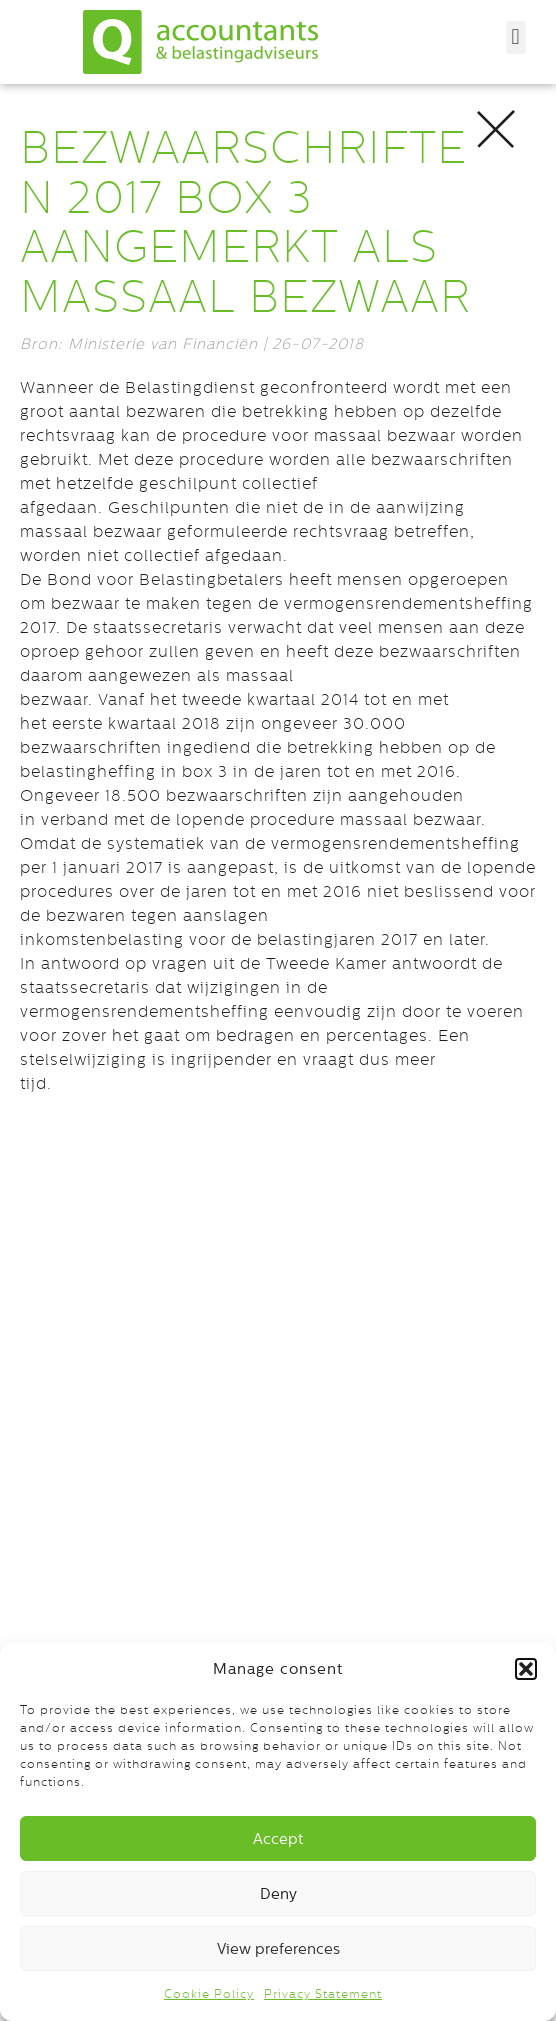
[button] (526, 1669)
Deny (278, 1893)
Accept (278, 1838)
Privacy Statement (323, 1994)
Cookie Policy (209, 1994)
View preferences (278, 1948)
